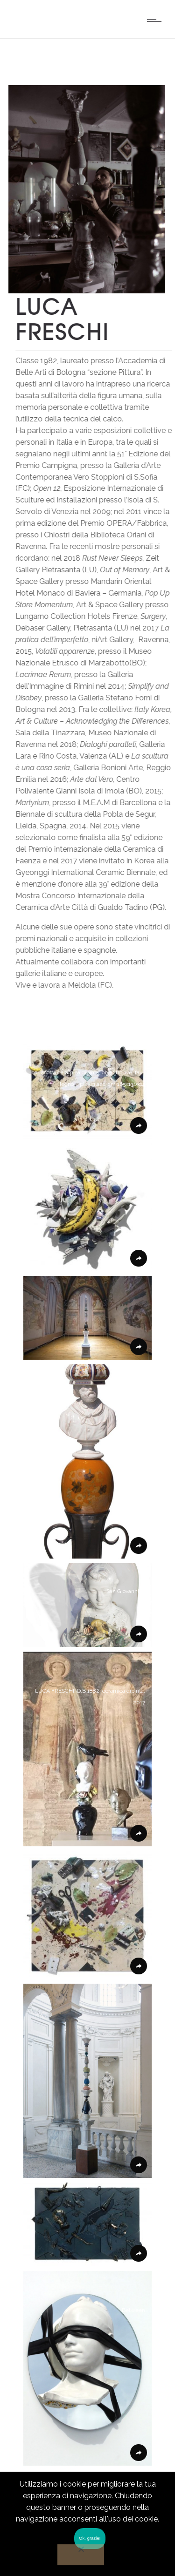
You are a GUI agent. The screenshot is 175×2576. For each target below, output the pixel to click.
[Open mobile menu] (156, 19)
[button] (87, 1091)
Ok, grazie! (89, 2538)
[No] (80, 2554)
